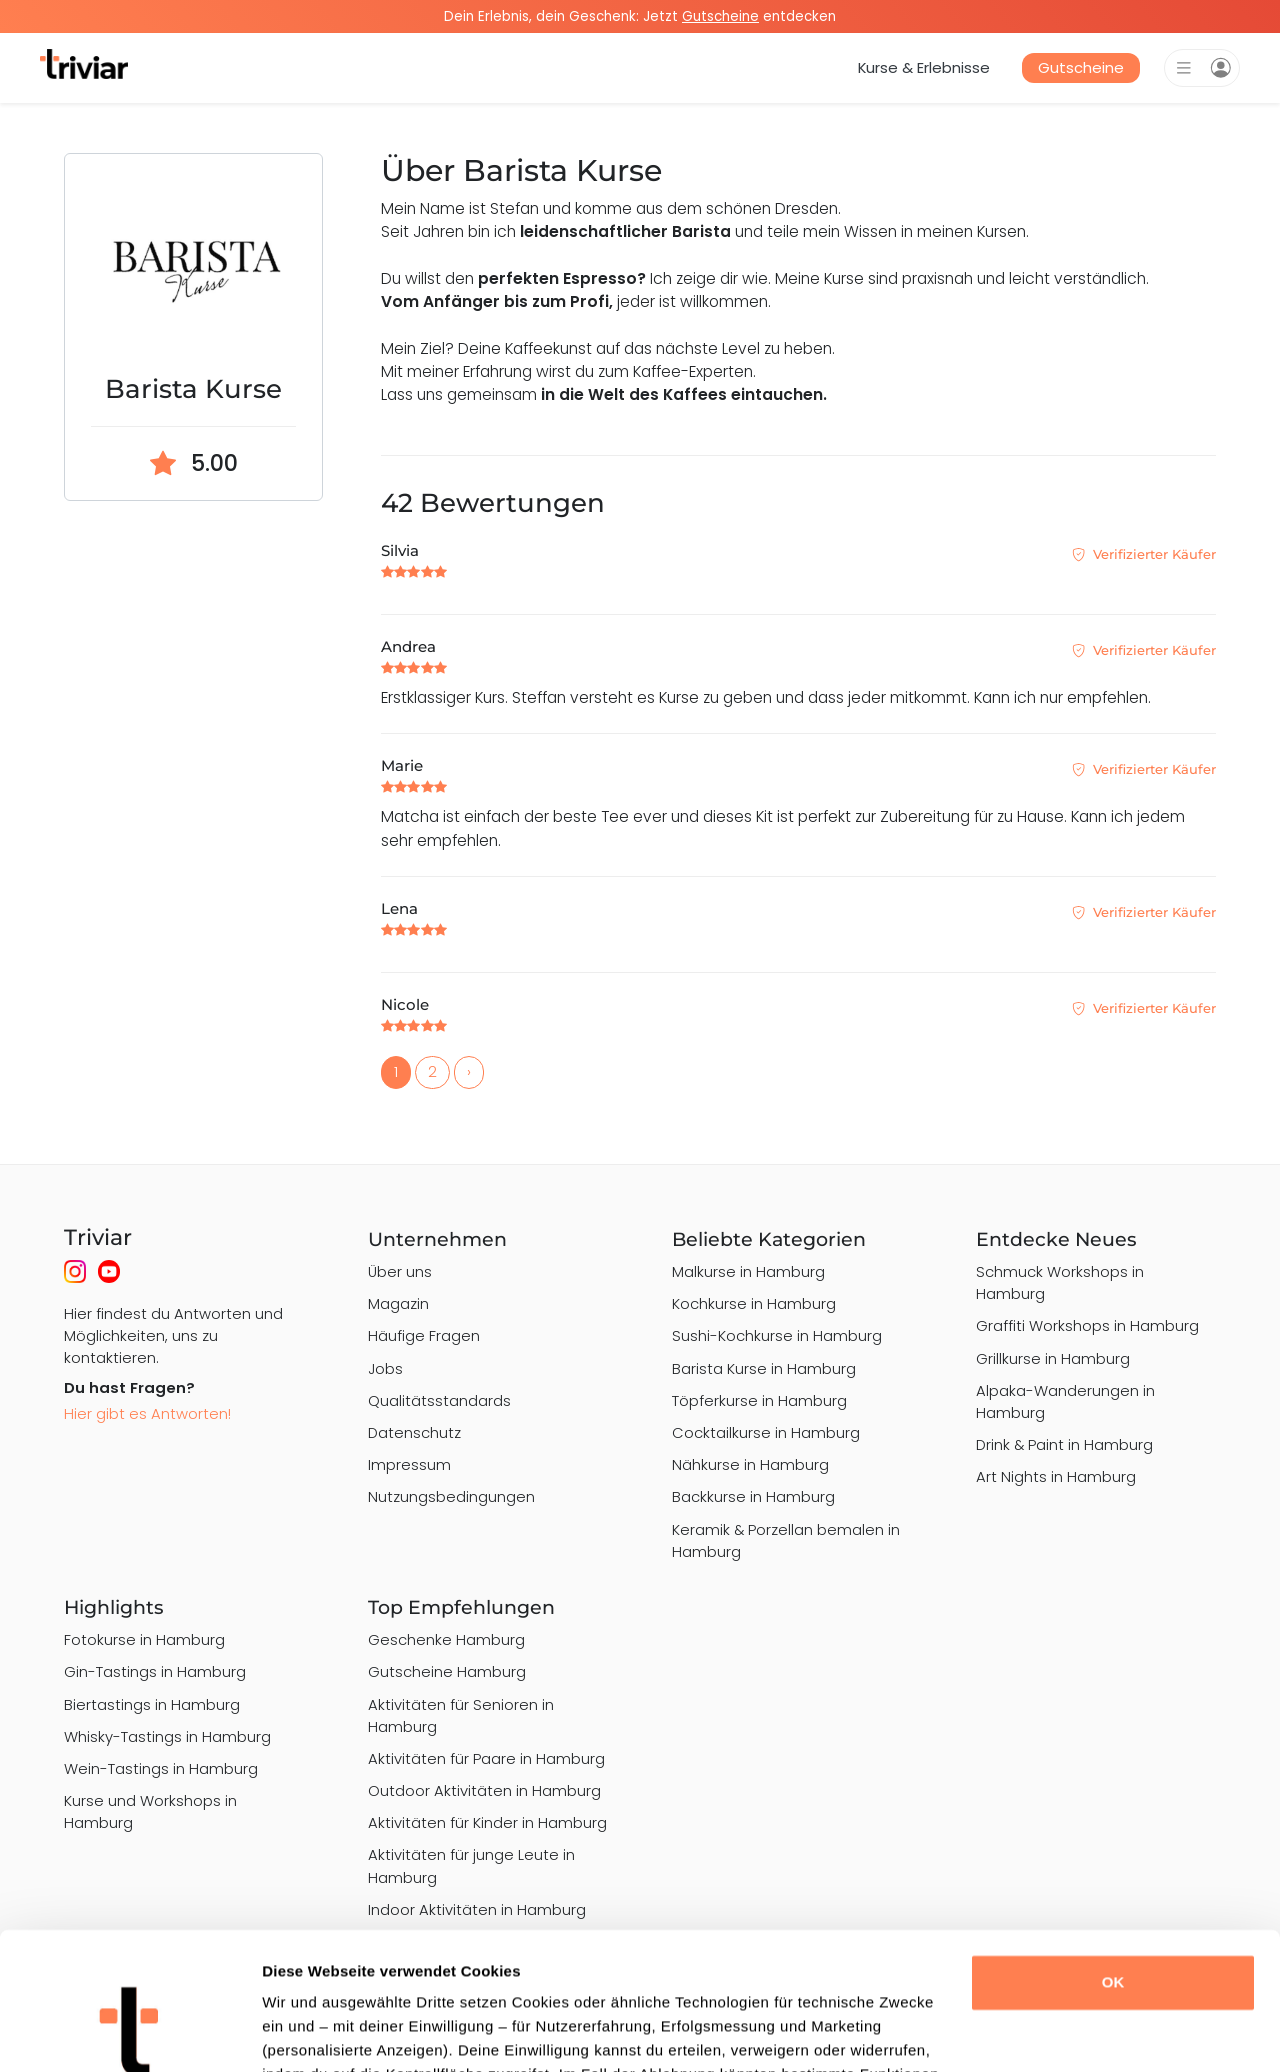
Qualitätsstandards (439, 1400)
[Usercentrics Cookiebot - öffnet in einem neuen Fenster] (129, 2033)
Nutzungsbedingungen (451, 1496)
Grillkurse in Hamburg (1053, 1358)
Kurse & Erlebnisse (924, 67)
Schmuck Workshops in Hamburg (1060, 1282)
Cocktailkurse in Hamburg (766, 1432)
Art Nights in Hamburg (1056, 1476)
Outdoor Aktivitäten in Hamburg (484, 1790)
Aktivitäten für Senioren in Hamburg (461, 1715)
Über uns (400, 1271)
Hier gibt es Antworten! (147, 1413)
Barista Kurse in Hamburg (764, 1368)
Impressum (409, 1464)
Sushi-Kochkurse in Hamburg (777, 1335)
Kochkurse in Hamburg (754, 1303)
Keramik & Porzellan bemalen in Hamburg (786, 1540)
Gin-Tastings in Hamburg (155, 1671)
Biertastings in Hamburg (152, 1704)
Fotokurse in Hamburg (144, 1639)
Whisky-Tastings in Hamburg (167, 1736)
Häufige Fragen (424, 1335)
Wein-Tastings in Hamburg (161, 1768)
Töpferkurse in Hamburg (759, 1400)
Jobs (385, 1368)
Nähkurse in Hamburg (750, 1464)
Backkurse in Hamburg (753, 1496)
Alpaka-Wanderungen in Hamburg (1065, 1401)
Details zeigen (312, 2032)
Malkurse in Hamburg (748, 1271)
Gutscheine (1081, 67)
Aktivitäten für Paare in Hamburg (486, 1758)
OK (1113, 1861)
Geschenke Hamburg (446, 1639)
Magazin (398, 1303)
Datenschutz (414, 1432)
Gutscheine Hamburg (447, 1671)
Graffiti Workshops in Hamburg (1087, 1325)
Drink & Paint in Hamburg (1064, 1444)
